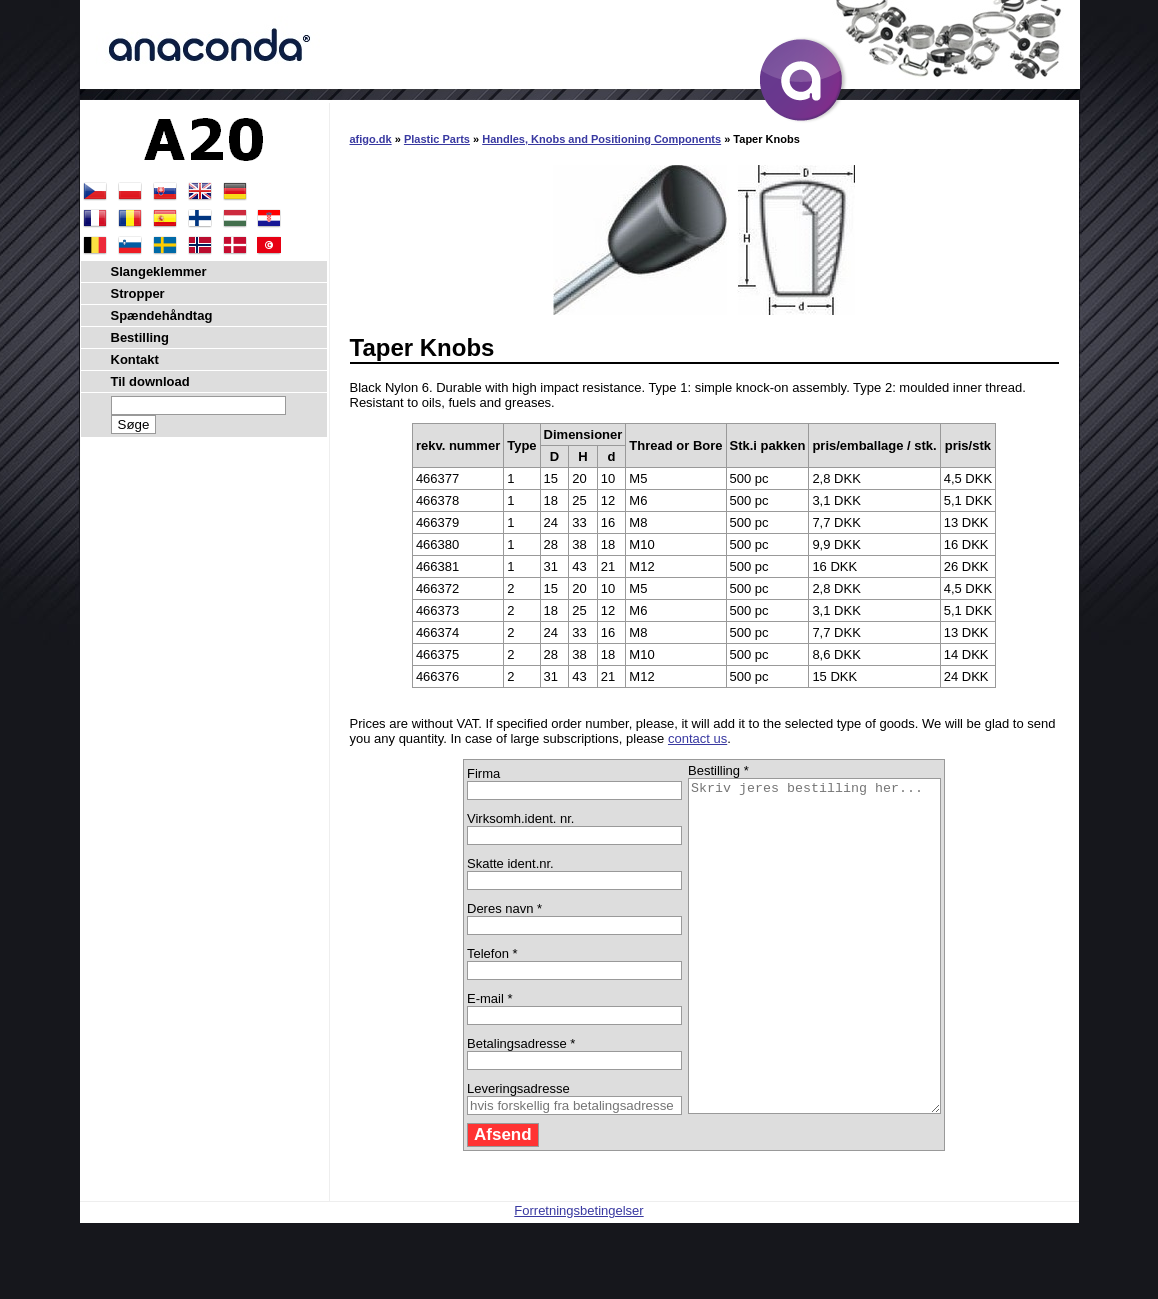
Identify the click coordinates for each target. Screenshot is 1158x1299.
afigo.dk (371, 139)
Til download (150, 381)
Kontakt (135, 359)
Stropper (138, 293)
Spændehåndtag (162, 315)
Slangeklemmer (159, 271)
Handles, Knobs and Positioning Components (601, 139)
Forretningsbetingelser (578, 1276)
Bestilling (140, 337)
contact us (697, 738)
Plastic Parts (437, 139)
